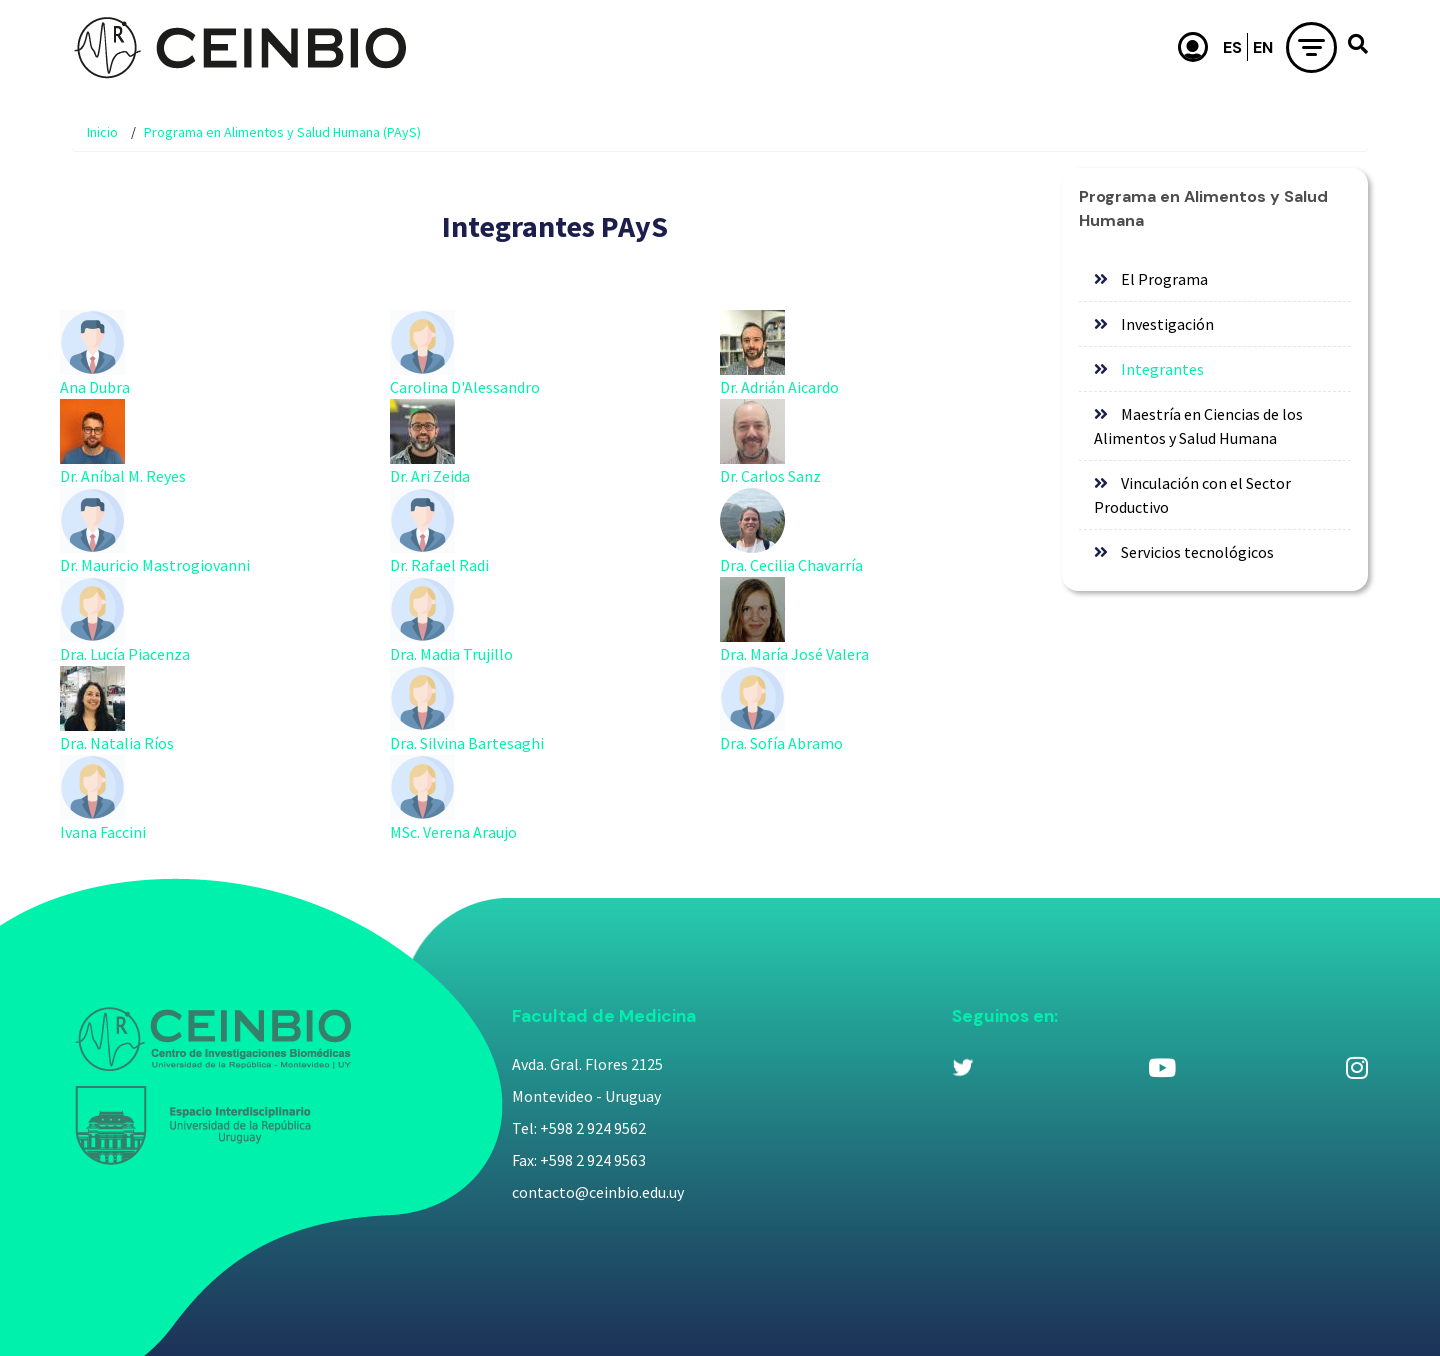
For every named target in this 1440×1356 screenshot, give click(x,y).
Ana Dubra (95, 387)
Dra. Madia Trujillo (451, 654)
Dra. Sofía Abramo (781, 743)
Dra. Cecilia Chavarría (791, 565)
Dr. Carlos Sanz (770, 476)
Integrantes (1162, 369)
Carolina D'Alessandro (465, 387)
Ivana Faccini (103, 832)
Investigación (1167, 324)
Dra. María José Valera (794, 654)
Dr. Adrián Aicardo (779, 387)
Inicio (102, 132)
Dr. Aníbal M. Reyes (123, 476)
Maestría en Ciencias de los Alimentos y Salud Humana (1198, 426)
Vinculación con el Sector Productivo (1192, 495)
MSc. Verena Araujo (453, 832)
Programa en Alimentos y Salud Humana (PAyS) (282, 132)
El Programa (1164, 279)
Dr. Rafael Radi (439, 565)
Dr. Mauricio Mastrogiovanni (155, 565)
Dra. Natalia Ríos (117, 743)
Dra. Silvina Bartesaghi (467, 743)
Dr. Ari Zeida (430, 476)
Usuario (1193, 47)
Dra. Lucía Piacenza (125, 654)
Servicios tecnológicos (1197, 552)
